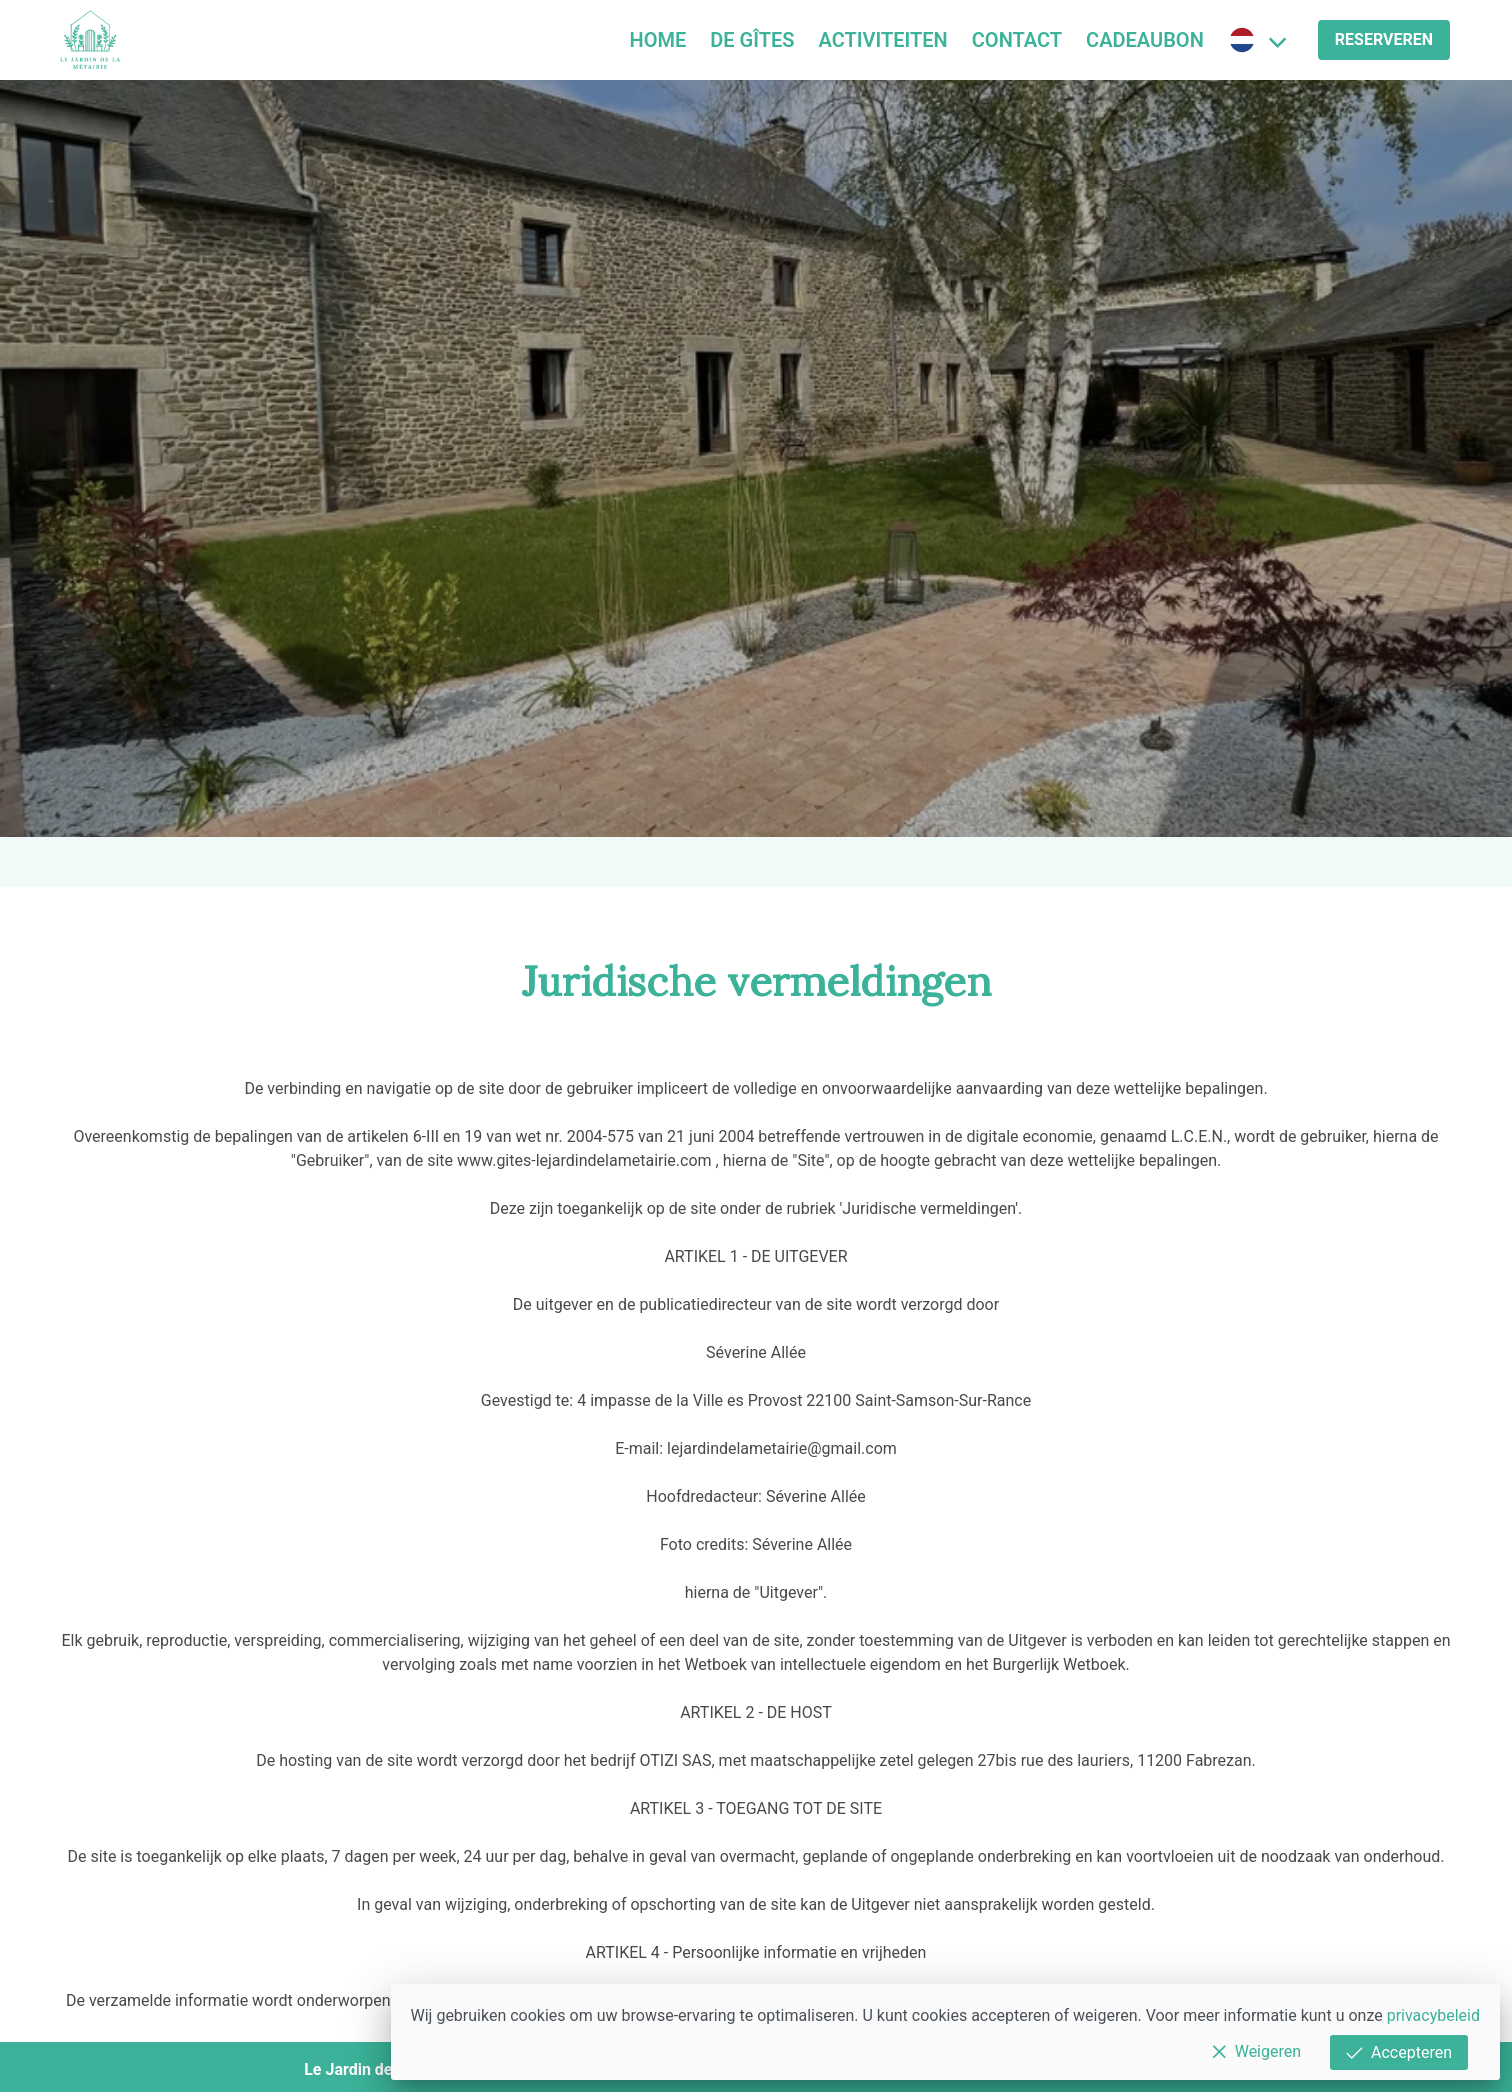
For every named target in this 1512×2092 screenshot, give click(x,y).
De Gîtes (752, 40)
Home (658, 40)
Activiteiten (883, 40)
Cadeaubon (1145, 40)
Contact (1017, 40)
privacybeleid (1433, 2015)
